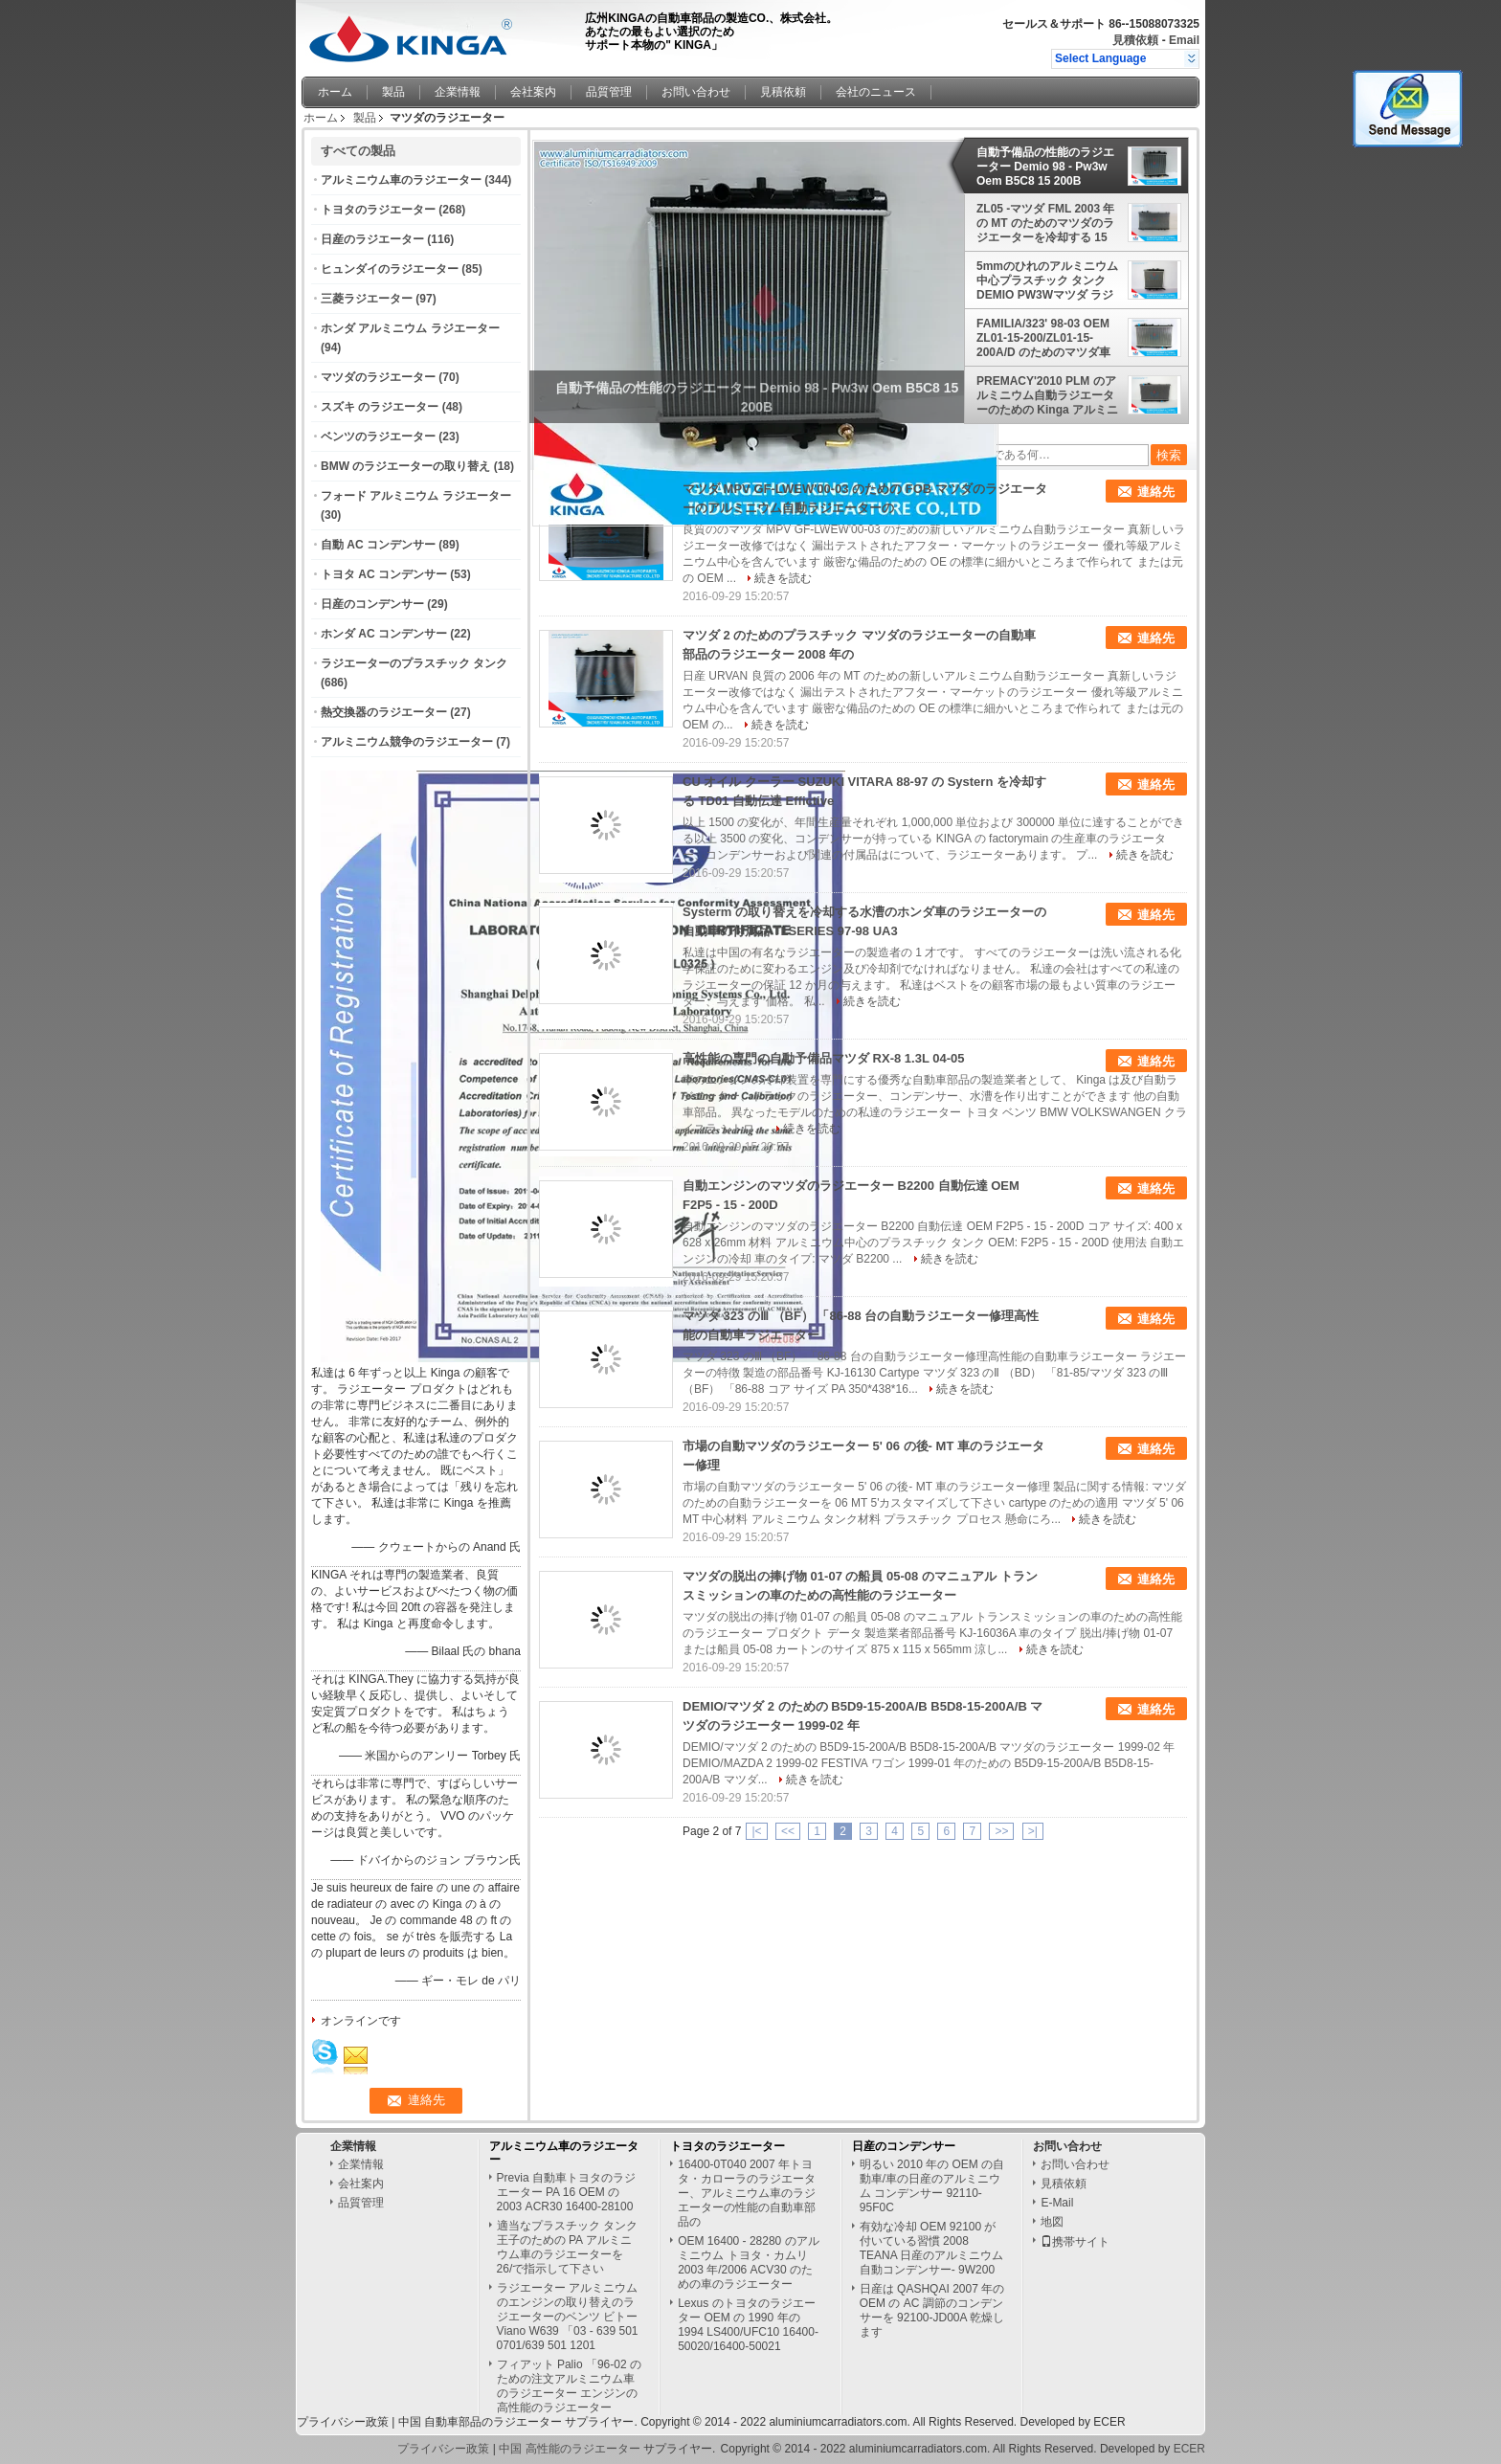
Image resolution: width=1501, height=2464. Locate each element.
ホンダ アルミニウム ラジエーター (410, 328)
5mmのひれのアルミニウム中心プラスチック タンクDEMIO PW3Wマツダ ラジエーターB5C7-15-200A (1047, 280)
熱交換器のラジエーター (384, 712)
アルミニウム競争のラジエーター (407, 742)
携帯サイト (1075, 2242)
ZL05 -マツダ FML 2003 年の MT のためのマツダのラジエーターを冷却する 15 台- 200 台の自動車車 (1045, 223)
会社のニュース (876, 92)
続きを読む (783, 578)
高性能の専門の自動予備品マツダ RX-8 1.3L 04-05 (823, 1058)
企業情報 (458, 92)
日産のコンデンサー (372, 604)
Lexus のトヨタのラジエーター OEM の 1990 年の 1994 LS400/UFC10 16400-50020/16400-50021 (748, 2324)
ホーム (335, 92)
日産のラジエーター (372, 239)
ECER (1109, 2422)
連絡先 (1156, 491)
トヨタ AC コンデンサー (384, 574)
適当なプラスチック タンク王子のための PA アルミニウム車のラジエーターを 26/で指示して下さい (567, 2247)
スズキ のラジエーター (379, 407)
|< (756, 1831)
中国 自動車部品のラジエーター (480, 2422)
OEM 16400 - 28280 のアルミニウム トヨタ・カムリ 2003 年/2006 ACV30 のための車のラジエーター (748, 2262)
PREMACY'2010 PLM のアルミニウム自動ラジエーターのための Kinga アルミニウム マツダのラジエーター (1047, 395)
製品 (393, 92)
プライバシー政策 (343, 2422)
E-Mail (1057, 2202)
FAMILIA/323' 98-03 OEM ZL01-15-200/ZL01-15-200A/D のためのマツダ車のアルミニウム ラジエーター (1046, 338)
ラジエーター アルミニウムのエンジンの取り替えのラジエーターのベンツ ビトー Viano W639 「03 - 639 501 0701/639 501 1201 (567, 2316)
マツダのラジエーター (378, 377)
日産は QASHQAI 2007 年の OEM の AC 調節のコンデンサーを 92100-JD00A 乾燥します (932, 2310)
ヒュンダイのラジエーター (390, 269)
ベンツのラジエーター (378, 436)
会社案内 (533, 92)
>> (1001, 1831)
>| (1033, 1831)
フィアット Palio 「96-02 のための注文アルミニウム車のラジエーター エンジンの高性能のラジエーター (569, 2386)
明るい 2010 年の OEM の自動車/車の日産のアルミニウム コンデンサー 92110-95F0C (932, 2186)
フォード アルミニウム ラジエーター (416, 496)
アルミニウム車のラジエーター (401, 180)
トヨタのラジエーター (378, 209)
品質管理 (609, 92)
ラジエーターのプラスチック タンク (414, 663)
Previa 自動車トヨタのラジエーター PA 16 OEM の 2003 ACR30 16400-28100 (566, 2192)
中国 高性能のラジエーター (569, 2448)
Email (1184, 40)
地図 (1052, 2222)
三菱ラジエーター (367, 298)
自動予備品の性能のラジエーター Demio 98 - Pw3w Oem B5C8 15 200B (1045, 167)
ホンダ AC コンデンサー (384, 633)
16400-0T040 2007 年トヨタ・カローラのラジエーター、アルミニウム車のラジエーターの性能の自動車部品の (747, 2193)
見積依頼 (1135, 40)
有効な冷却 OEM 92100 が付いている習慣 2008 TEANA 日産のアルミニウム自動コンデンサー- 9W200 (932, 2248)
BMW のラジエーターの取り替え (405, 466)
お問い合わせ (695, 92)
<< (788, 1831)
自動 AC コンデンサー (378, 544)
